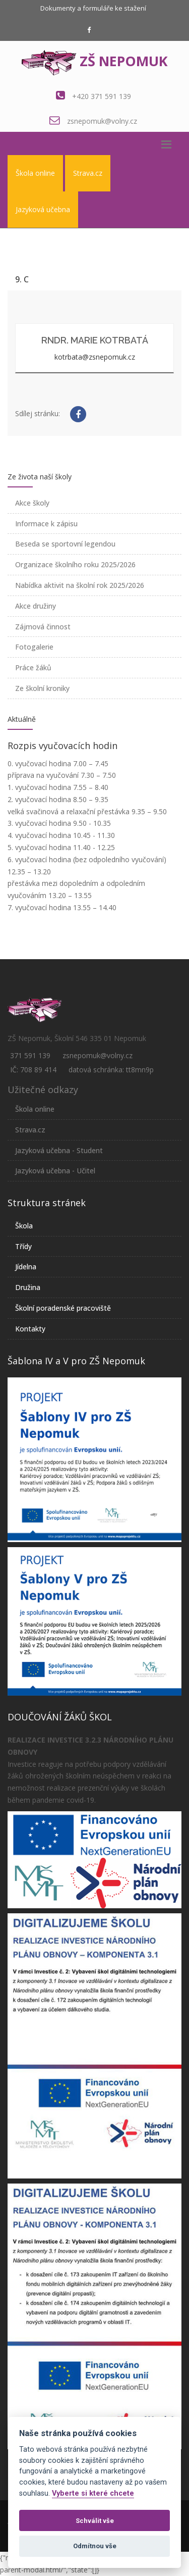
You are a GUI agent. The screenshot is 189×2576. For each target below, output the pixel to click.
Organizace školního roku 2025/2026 (75, 564)
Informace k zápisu (46, 523)
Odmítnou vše (94, 2546)
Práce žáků (33, 667)
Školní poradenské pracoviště (63, 1308)
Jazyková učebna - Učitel (55, 1170)
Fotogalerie (34, 647)
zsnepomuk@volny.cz (102, 121)
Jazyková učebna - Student (59, 1150)
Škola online (35, 173)
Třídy (23, 1246)
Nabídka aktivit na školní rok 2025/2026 (79, 585)
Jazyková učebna (43, 209)
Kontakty (30, 1328)
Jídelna (25, 1266)
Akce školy (32, 503)
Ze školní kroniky (42, 688)
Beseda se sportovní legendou (65, 544)
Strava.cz (87, 173)
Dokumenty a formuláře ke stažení (93, 8)
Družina (27, 1287)
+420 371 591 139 (101, 96)
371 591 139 (30, 1055)
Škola (24, 1225)
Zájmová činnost (43, 626)
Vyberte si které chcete (93, 2493)
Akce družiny (35, 606)
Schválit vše (95, 2520)
